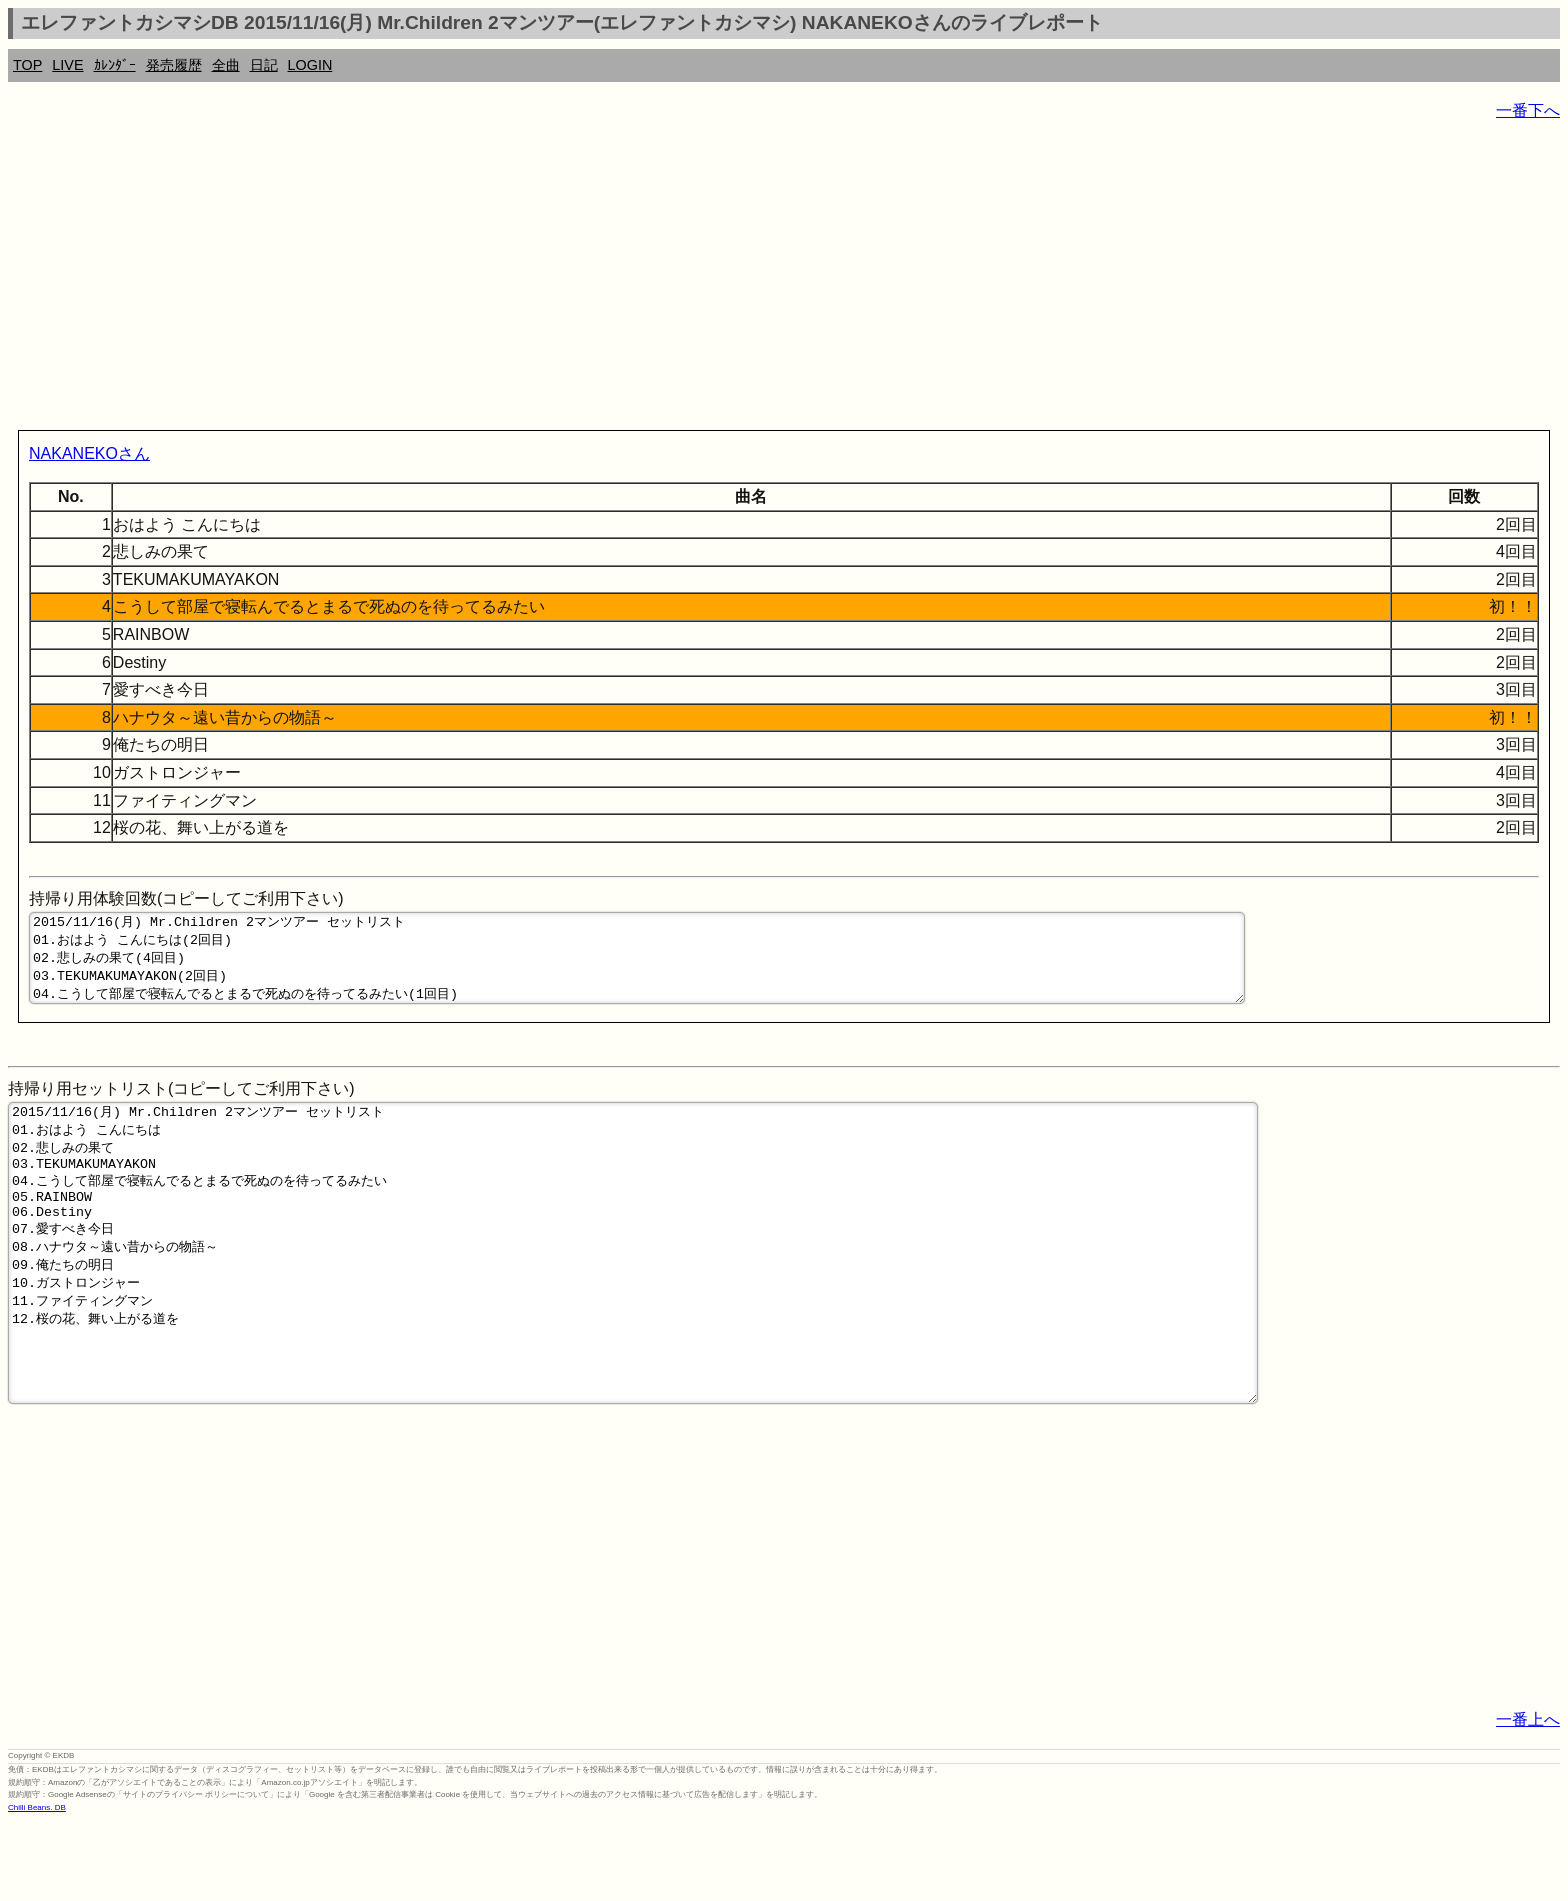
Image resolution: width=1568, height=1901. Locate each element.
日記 (264, 65)
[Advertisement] (608, 280)
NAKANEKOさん (89, 453)
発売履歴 (174, 65)
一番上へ (1528, 1797)
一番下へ (1528, 110)
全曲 (226, 65)
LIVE (67, 65)
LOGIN (310, 65)
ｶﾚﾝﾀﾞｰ (115, 65)
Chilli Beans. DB (37, 1885)
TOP (27, 65)
